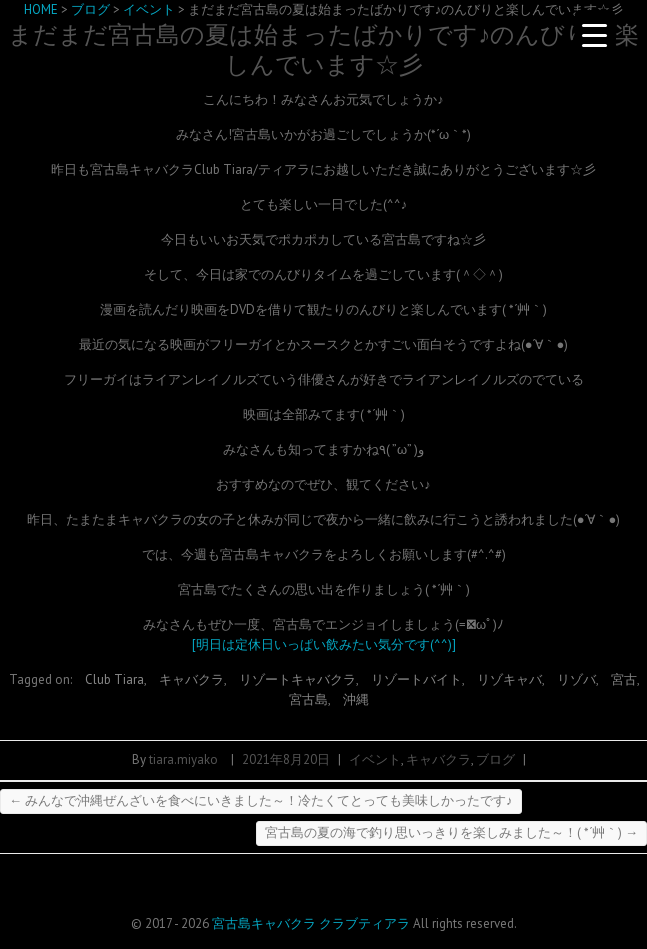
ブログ (495, 759)
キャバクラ (191, 679)
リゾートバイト (416, 679)
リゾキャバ (509, 679)
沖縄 (356, 699)
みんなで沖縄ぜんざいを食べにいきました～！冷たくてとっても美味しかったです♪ (261, 800)
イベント (375, 759)
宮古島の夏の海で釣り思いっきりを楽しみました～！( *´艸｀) (451, 832)
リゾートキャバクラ (297, 679)
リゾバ (576, 679)
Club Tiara (114, 679)
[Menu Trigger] (595, 35)
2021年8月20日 (286, 759)
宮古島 (308, 699)
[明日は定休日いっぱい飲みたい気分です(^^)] (324, 644)
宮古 (624, 679)
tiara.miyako (183, 759)
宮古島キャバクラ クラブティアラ (311, 923)
